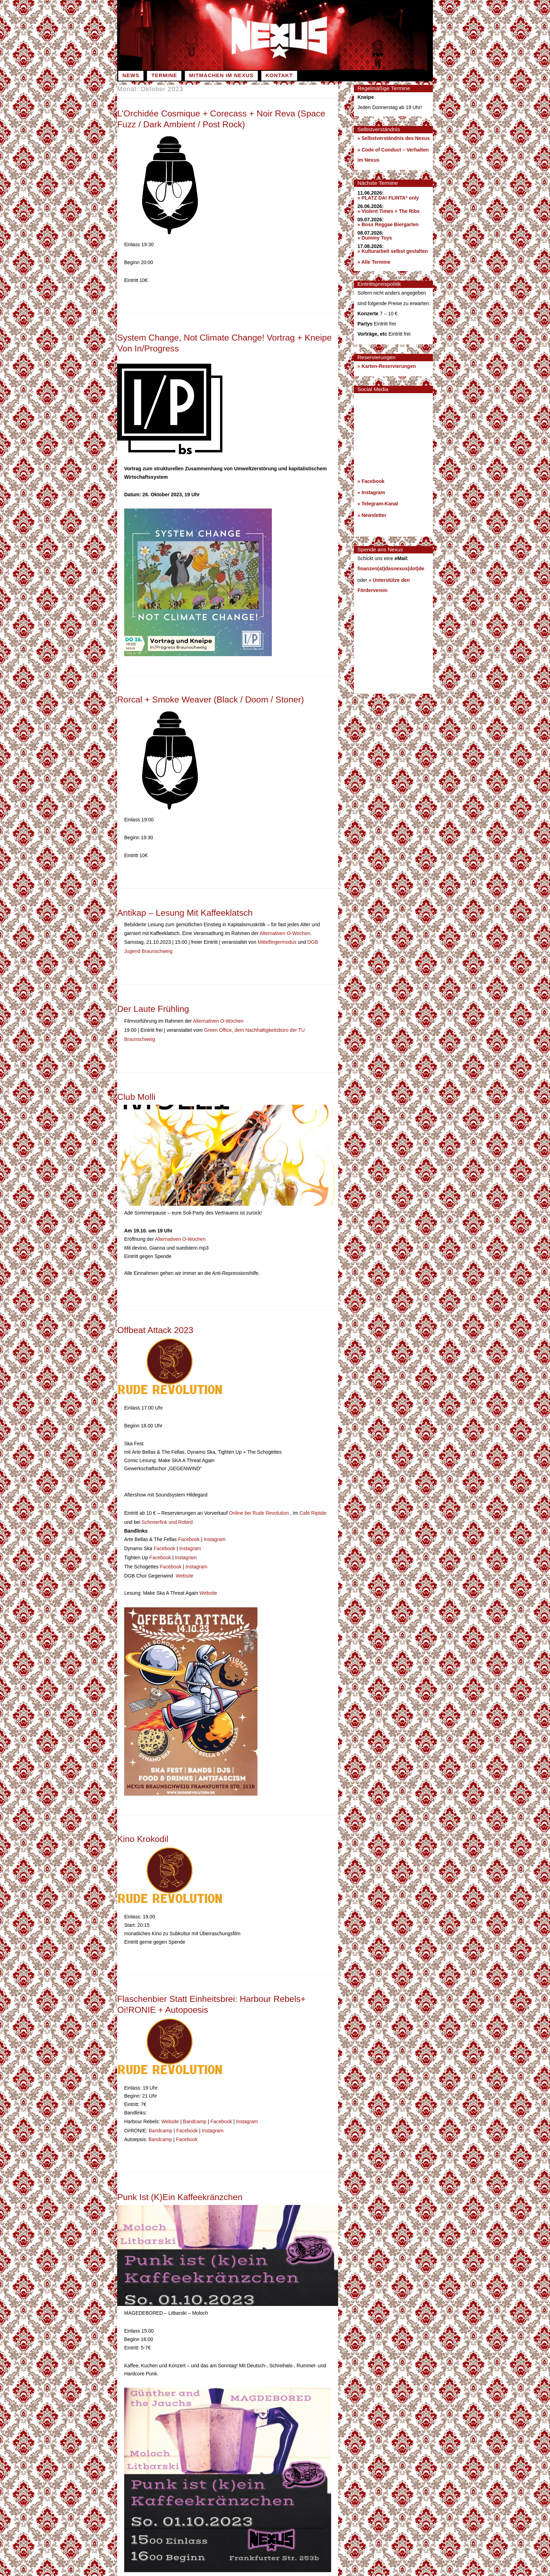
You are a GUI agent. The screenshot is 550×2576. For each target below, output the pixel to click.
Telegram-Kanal (380, 503)
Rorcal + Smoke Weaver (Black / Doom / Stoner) (212, 699)
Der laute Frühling (153, 1005)
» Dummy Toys (374, 238)
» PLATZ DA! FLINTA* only (388, 198)
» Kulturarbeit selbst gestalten (392, 251)
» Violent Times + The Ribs (388, 211)
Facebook (189, 1531)
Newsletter (374, 515)
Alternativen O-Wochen (285, 932)
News (130, 75)
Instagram (215, 1531)
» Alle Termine (373, 262)
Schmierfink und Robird (167, 1514)
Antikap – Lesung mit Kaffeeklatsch (186, 911)
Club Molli (136, 1091)
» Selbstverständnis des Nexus (393, 138)
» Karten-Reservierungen (386, 366)
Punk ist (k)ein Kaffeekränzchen (181, 2182)
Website (184, 1564)
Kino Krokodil (143, 1826)
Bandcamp (195, 2108)
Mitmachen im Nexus (221, 75)
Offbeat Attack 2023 (156, 1324)
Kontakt (279, 75)
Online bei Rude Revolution (259, 1506)
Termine (164, 75)
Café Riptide (313, 1506)
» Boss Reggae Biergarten (387, 224)
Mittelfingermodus (277, 940)
